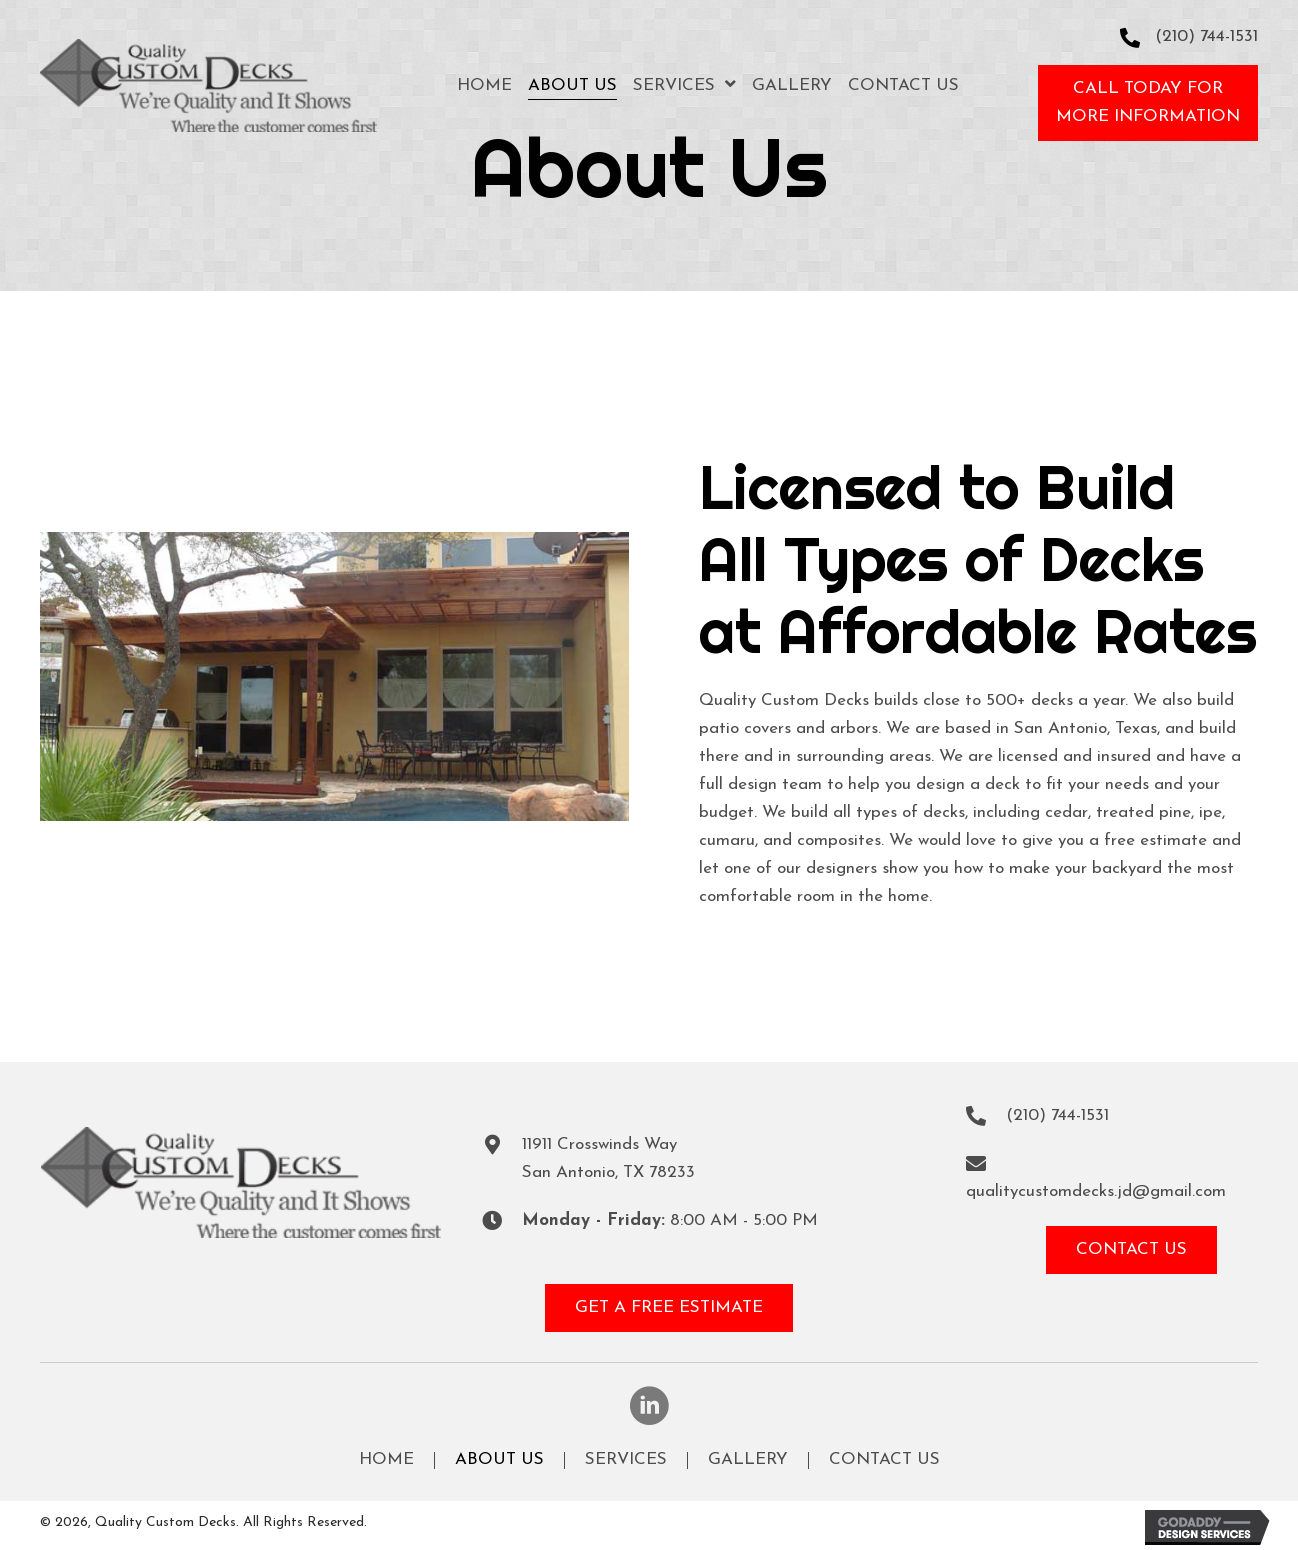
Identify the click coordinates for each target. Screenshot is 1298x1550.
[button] (1148, 103)
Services (626, 1460)
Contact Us (884, 1460)
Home (386, 1460)
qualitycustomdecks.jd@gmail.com (1096, 1191)
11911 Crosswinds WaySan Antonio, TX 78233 (608, 1158)
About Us (499, 1460)
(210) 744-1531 (1206, 36)
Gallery (748, 1460)
